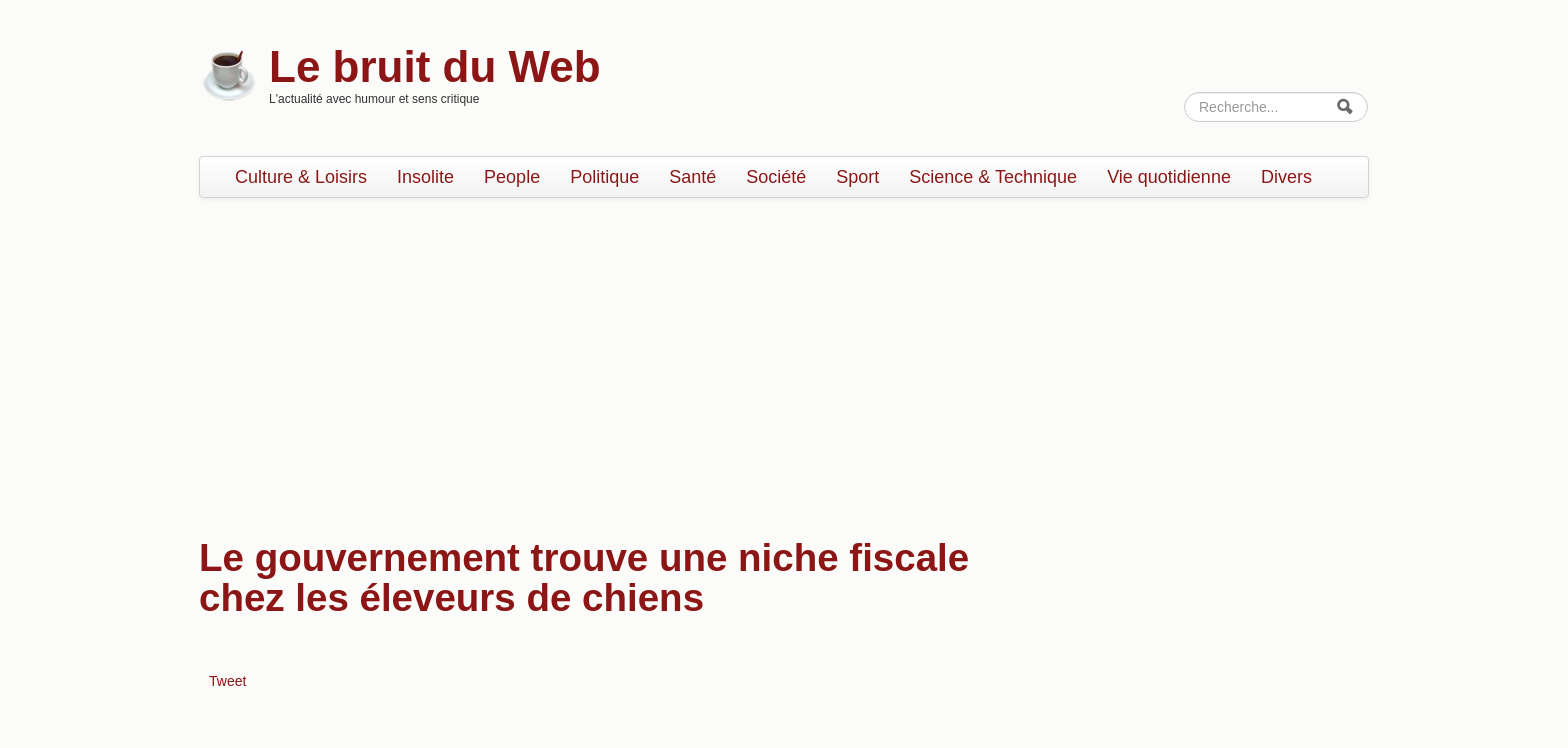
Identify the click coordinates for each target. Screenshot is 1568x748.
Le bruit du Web (435, 66)
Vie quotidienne (1169, 177)
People (512, 177)
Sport (857, 177)
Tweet (227, 681)
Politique (604, 177)
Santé (692, 177)
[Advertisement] (784, 358)
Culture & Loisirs (301, 177)
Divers (1286, 177)
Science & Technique (993, 177)
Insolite (425, 177)
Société (776, 177)
